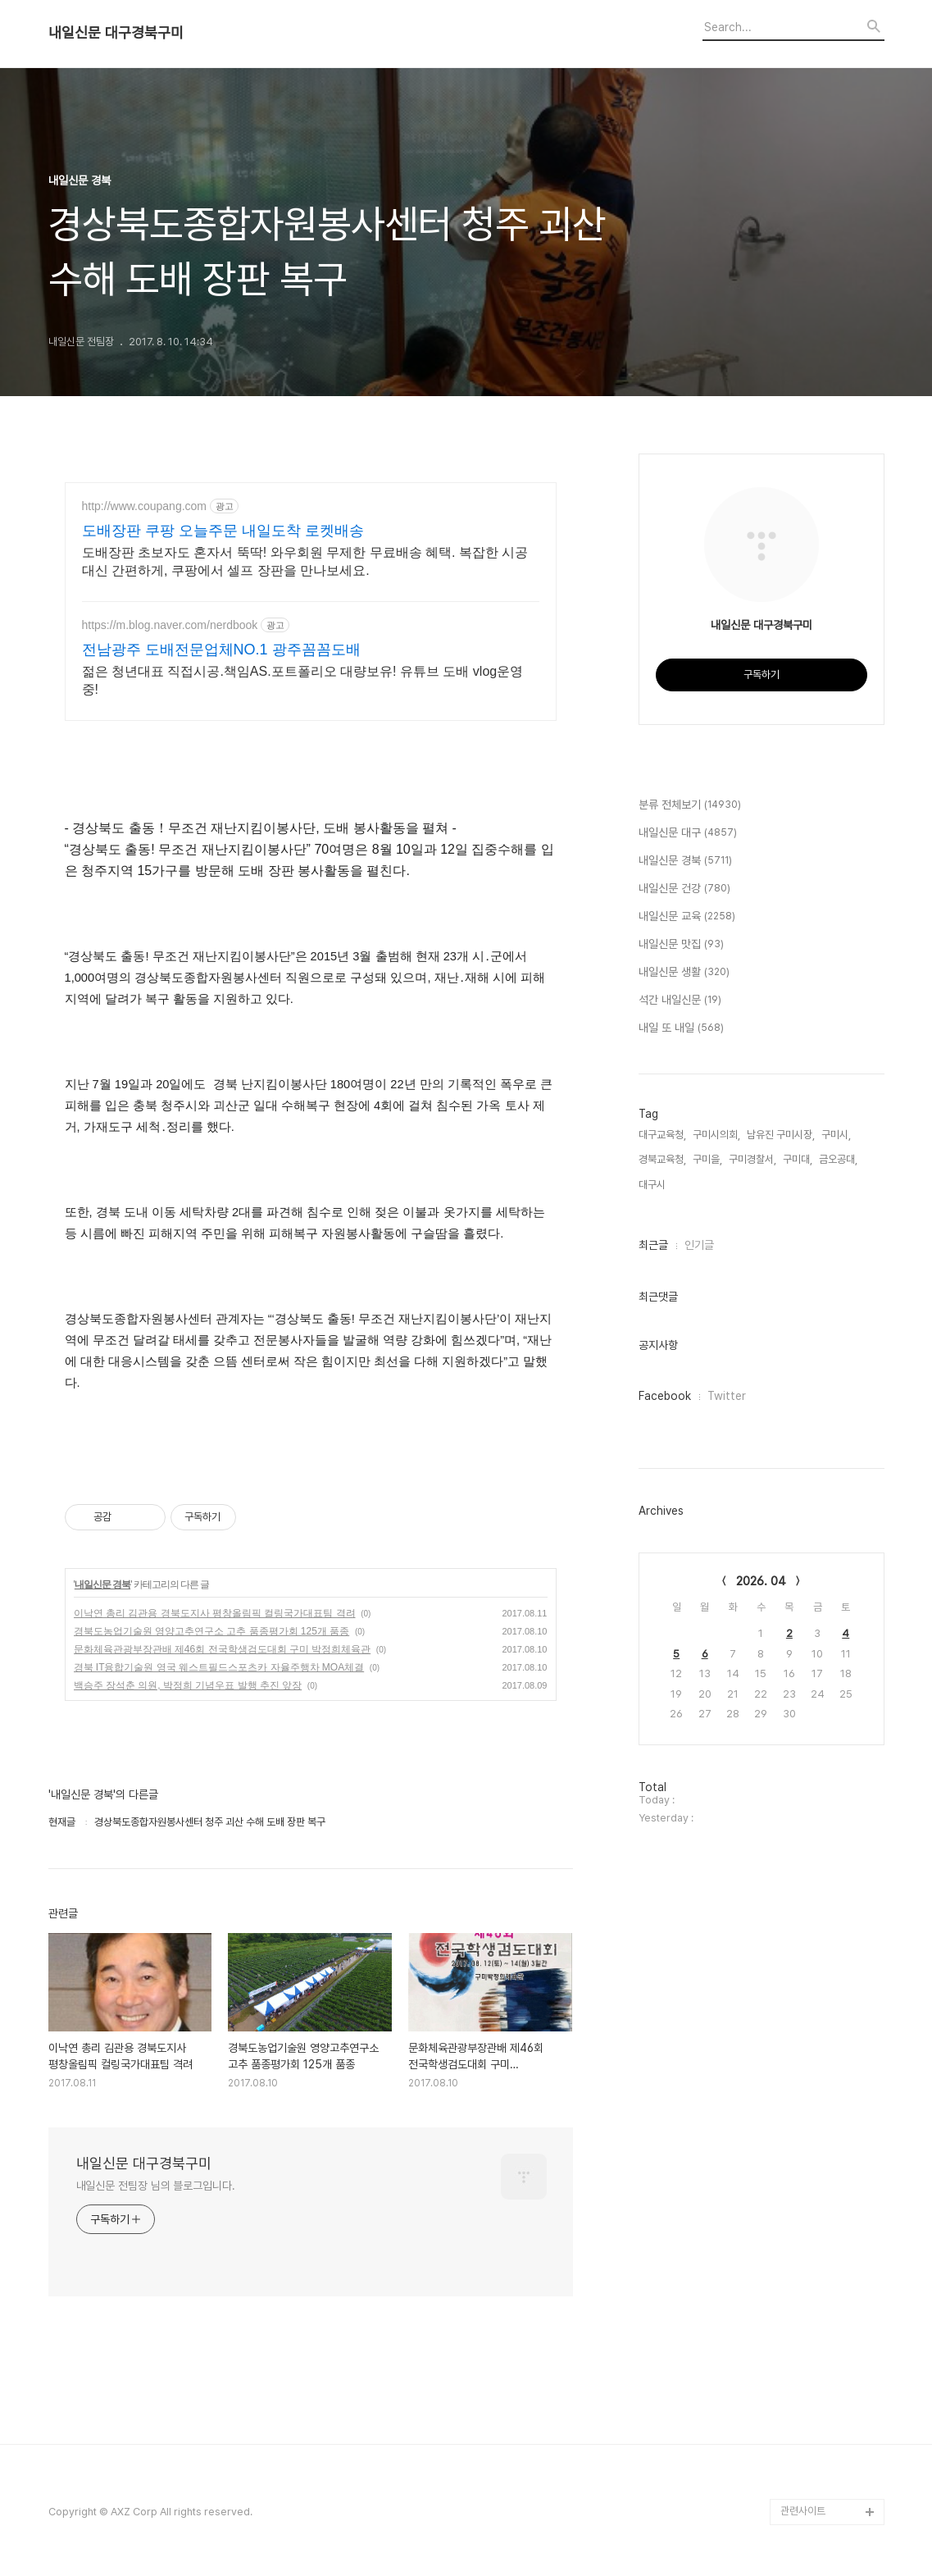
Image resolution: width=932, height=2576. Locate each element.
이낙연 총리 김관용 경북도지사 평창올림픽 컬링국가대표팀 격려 (215, 1613)
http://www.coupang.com (144, 506)
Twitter (726, 1395)
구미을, (707, 1159)
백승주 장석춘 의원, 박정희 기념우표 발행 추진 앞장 (188, 1685)
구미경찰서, (752, 1159)
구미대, (797, 1159)
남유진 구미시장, (781, 1134)
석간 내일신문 (680, 1000)
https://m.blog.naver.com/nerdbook (170, 624)
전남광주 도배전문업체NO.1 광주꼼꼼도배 (221, 649)
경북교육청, (662, 1159)
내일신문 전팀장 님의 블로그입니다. (155, 2185)
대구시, (653, 1185)
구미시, (836, 1134)
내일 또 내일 (681, 1028)
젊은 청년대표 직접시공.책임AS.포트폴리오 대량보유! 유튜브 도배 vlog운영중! (303, 680)
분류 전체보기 (690, 805)
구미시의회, (716, 1134)
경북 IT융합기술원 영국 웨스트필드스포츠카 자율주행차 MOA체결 (219, 1667)
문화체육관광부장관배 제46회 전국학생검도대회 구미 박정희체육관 (222, 1649)
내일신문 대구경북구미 (116, 33)
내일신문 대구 (688, 833)
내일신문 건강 (684, 889)
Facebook (665, 1395)
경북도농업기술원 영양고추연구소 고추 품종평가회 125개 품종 (212, 1631)
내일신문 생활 (684, 972)
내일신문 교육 (687, 917)
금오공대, (838, 1159)
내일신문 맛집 (681, 945)
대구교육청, (662, 1134)
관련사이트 (802, 2511)
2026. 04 (761, 1581)
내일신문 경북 (102, 1584)
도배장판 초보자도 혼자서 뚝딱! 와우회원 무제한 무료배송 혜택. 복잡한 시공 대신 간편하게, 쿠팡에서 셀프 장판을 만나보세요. (305, 561)
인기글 (699, 1245)
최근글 (653, 1245)
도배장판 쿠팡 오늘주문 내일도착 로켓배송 (223, 530)
